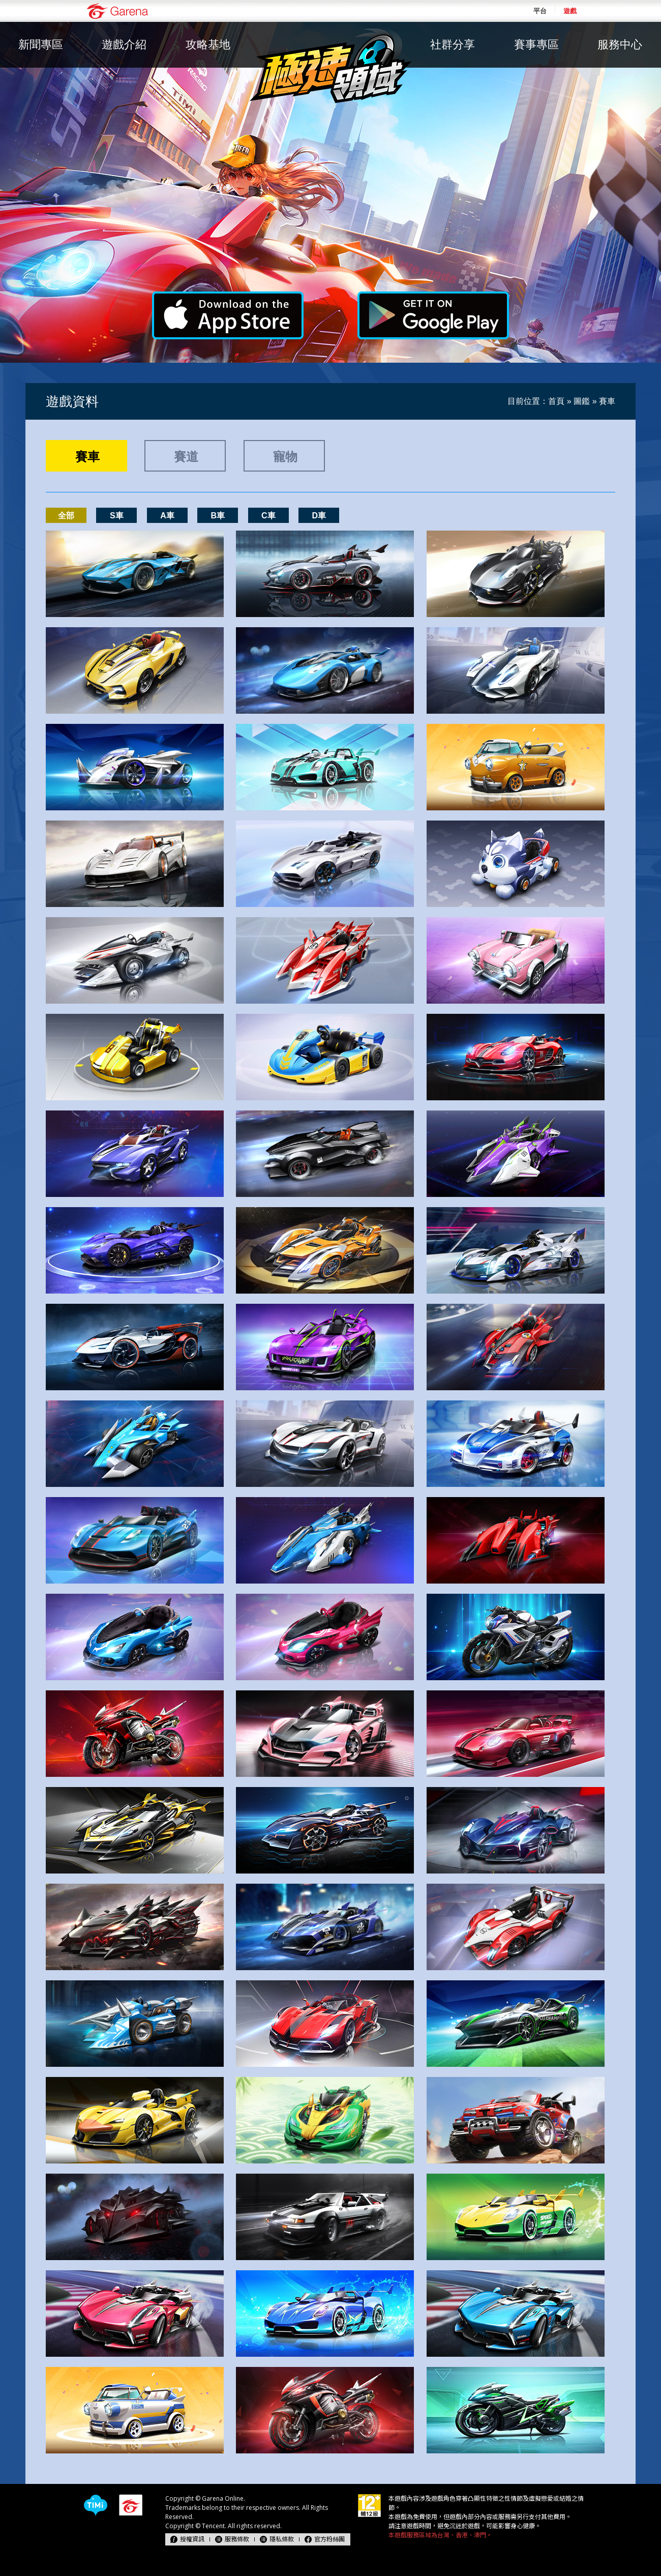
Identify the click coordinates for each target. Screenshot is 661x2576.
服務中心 (619, 44)
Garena (117, 11)
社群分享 (452, 44)
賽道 (186, 456)
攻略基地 (208, 44)
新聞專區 (40, 44)
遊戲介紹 (124, 44)
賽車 (87, 456)
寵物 (285, 456)
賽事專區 (536, 44)
